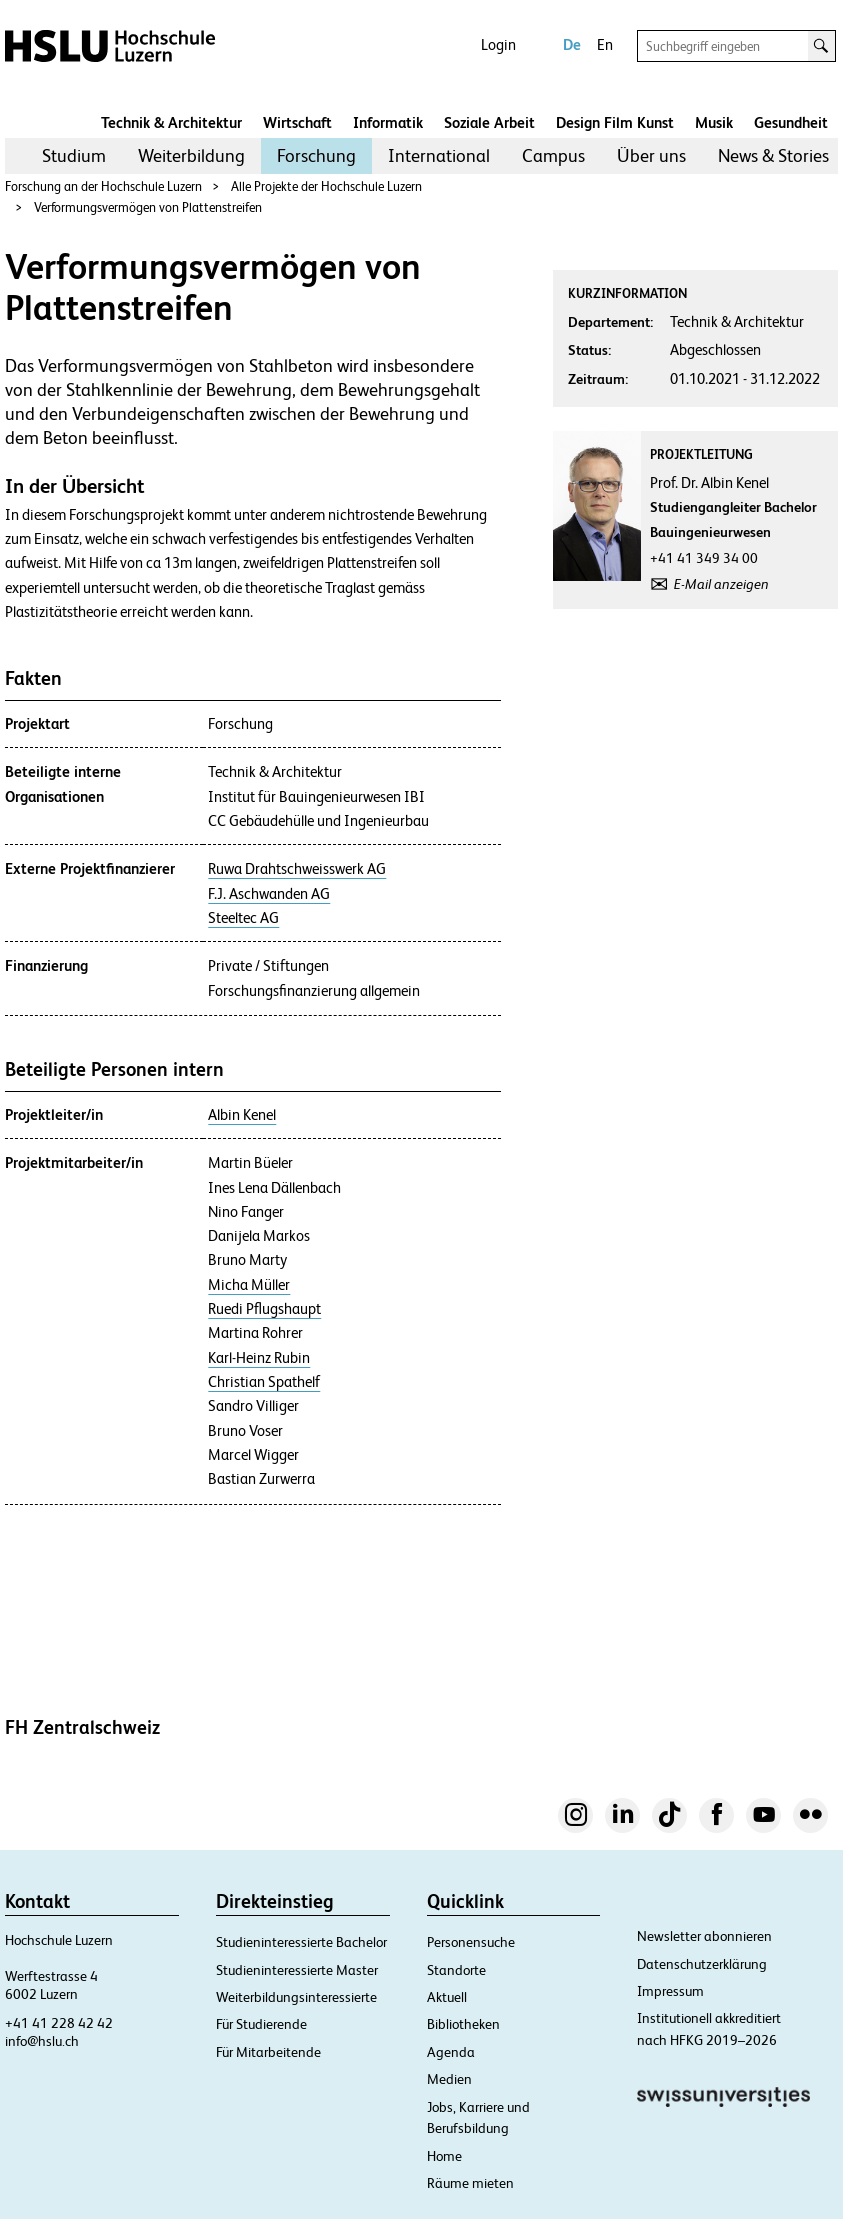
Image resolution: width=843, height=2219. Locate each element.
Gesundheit (791, 122)
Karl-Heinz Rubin (259, 1358)
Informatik (388, 122)
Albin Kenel (242, 1115)
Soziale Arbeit (489, 122)
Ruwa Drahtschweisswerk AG (297, 869)
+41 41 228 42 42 (59, 2023)
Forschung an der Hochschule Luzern (103, 186)
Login (498, 44)
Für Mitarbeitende (268, 2052)
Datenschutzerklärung (702, 1964)
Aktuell (447, 1997)
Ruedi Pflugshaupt (264, 1309)
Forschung (316, 155)
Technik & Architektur (171, 122)
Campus (553, 155)
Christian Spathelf (264, 1382)
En (605, 44)
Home (444, 2156)
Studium (74, 155)
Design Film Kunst (615, 122)
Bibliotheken (463, 2024)
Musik (714, 122)
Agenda (451, 2052)
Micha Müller (249, 1285)
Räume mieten (470, 2183)
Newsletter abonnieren (704, 1936)
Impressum (670, 1991)
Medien (449, 2079)
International (439, 155)
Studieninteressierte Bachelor (301, 1942)
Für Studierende (261, 2024)
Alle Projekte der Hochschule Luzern (326, 186)
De (572, 44)
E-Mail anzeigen (721, 584)
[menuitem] (74, 156)
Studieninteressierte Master (297, 1970)
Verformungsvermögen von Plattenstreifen (148, 207)
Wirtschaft (297, 122)
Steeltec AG (243, 918)
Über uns (651, 155)
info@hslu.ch (42, 2041)
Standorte (456, 1970)
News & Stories (773, 155)
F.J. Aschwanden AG (269, 894)
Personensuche (471, 1942)
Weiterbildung (191, 155)
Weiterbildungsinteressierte (296, 1997)
